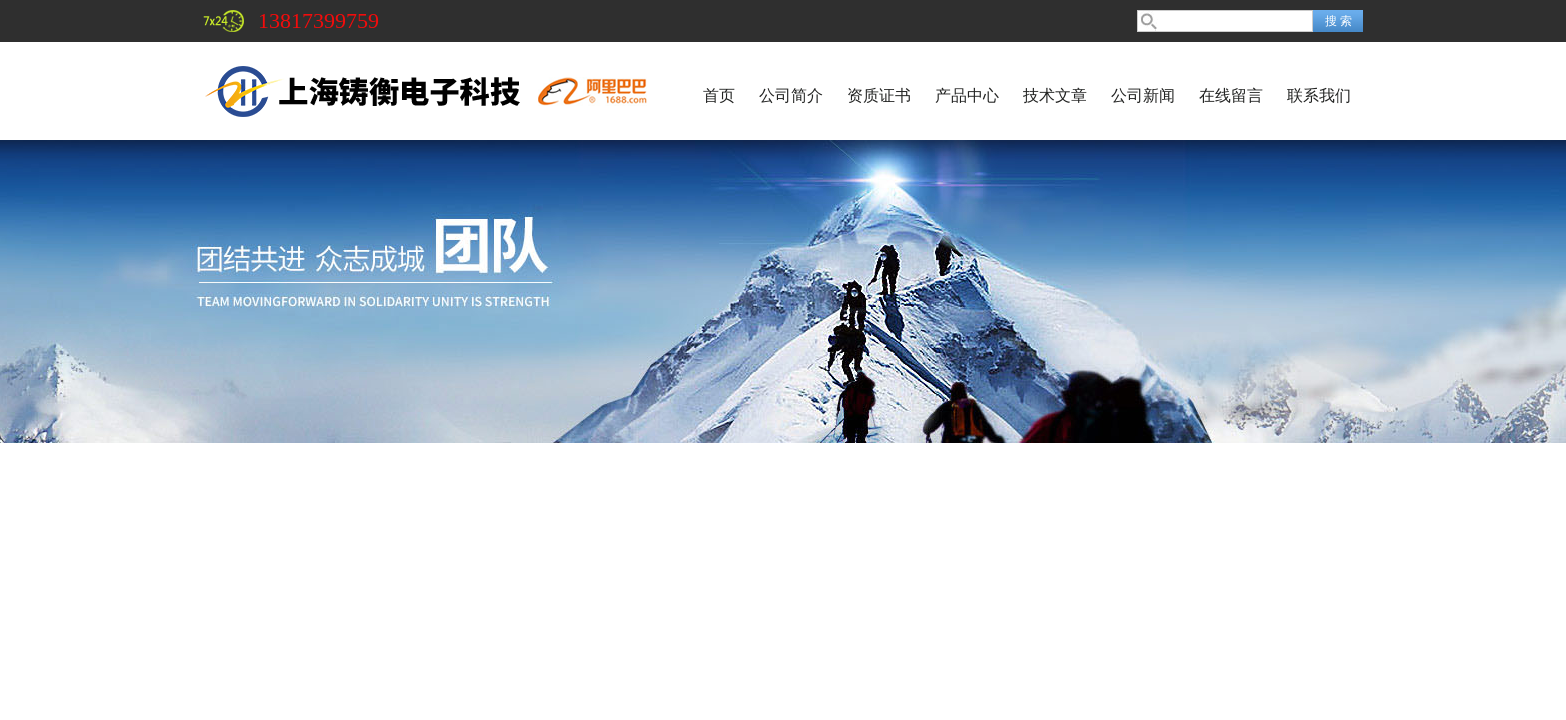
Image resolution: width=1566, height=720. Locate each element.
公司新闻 (1143, 95)
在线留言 (1231, 95)
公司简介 (791, 95)
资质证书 (879, 95)
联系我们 (1319, 95)
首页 (719, 95)
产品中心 (967, 95)
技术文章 (1055, 95)
